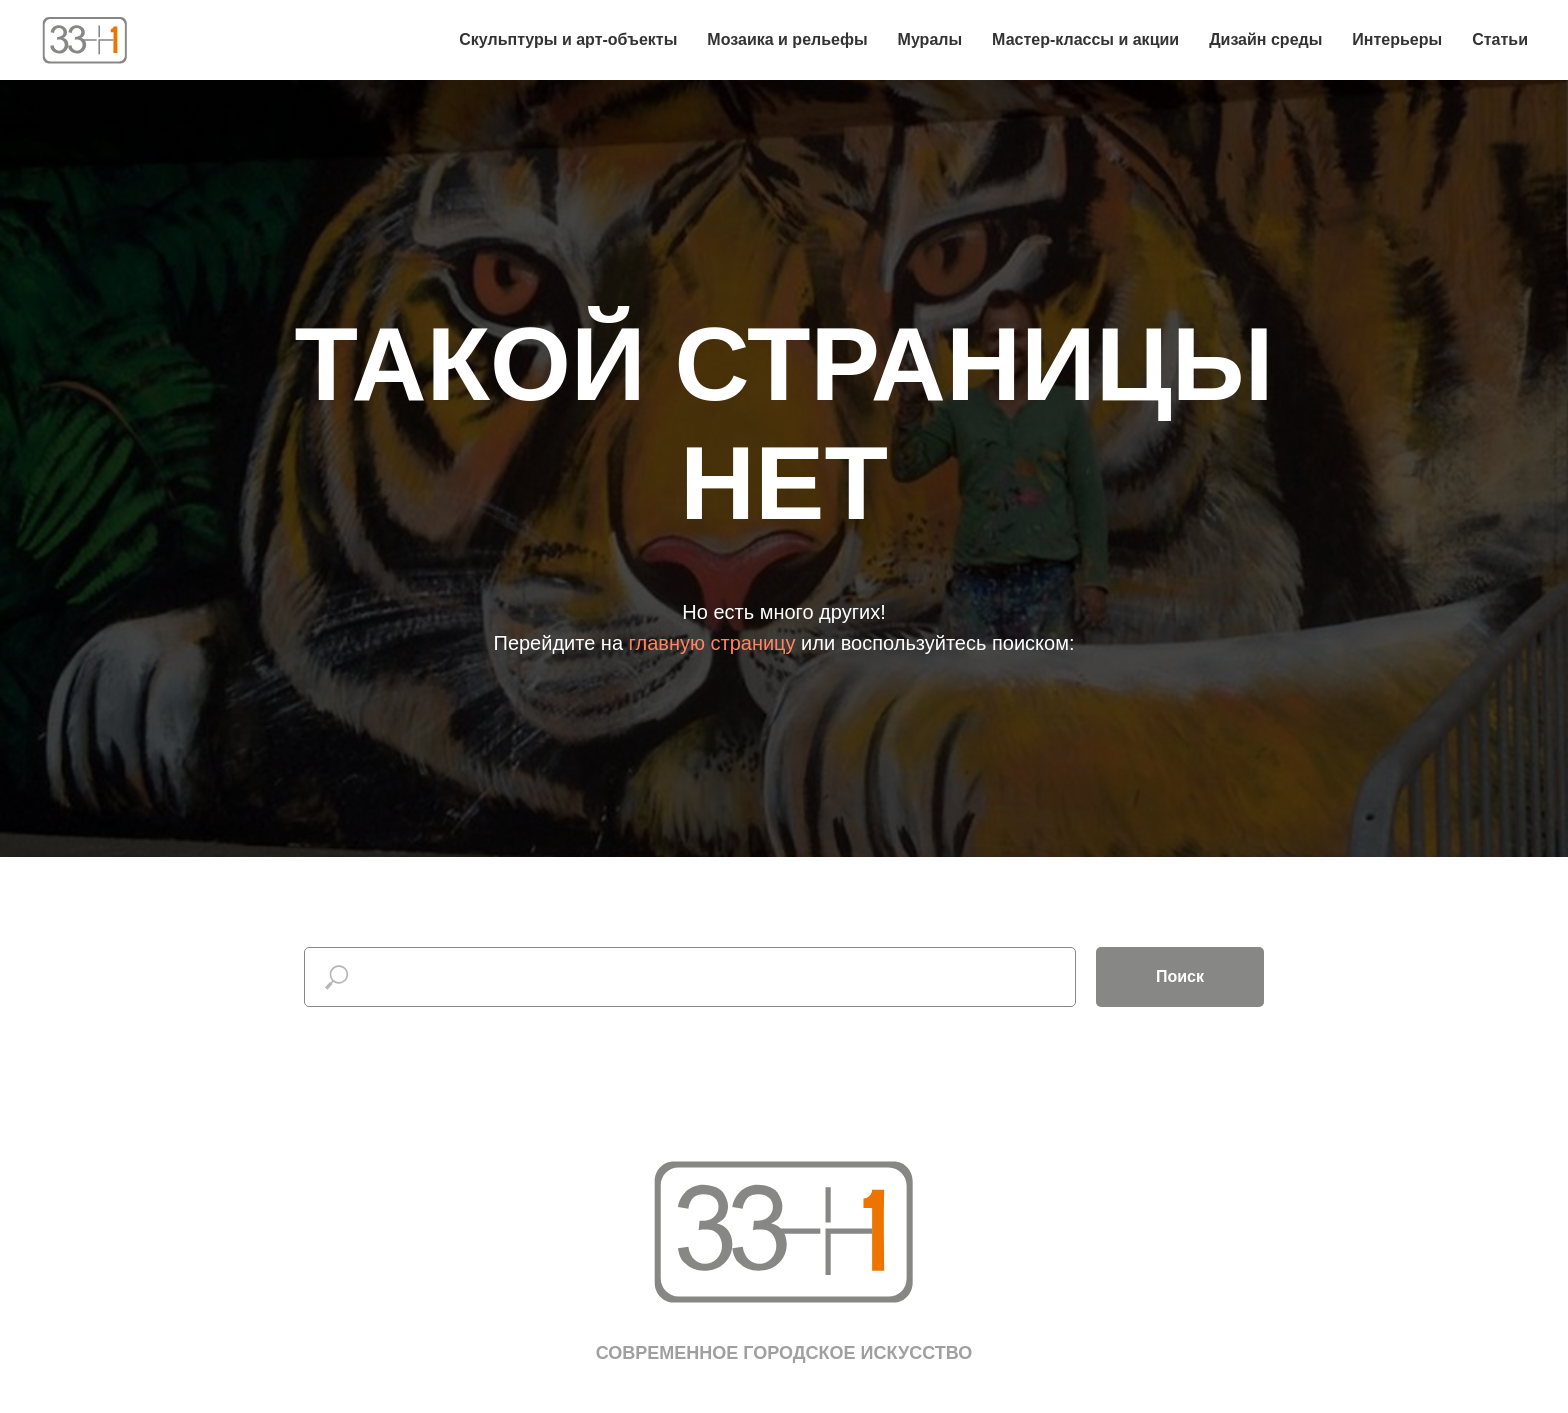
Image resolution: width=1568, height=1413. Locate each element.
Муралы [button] (930, 39)
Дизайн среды (1265, 39)
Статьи (1500, 39)
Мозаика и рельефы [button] (787, 39)
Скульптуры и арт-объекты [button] (568, 39)
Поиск (1180, 976)
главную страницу (712, 643)
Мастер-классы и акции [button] (1085, 39)
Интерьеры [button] (1397, 39)
